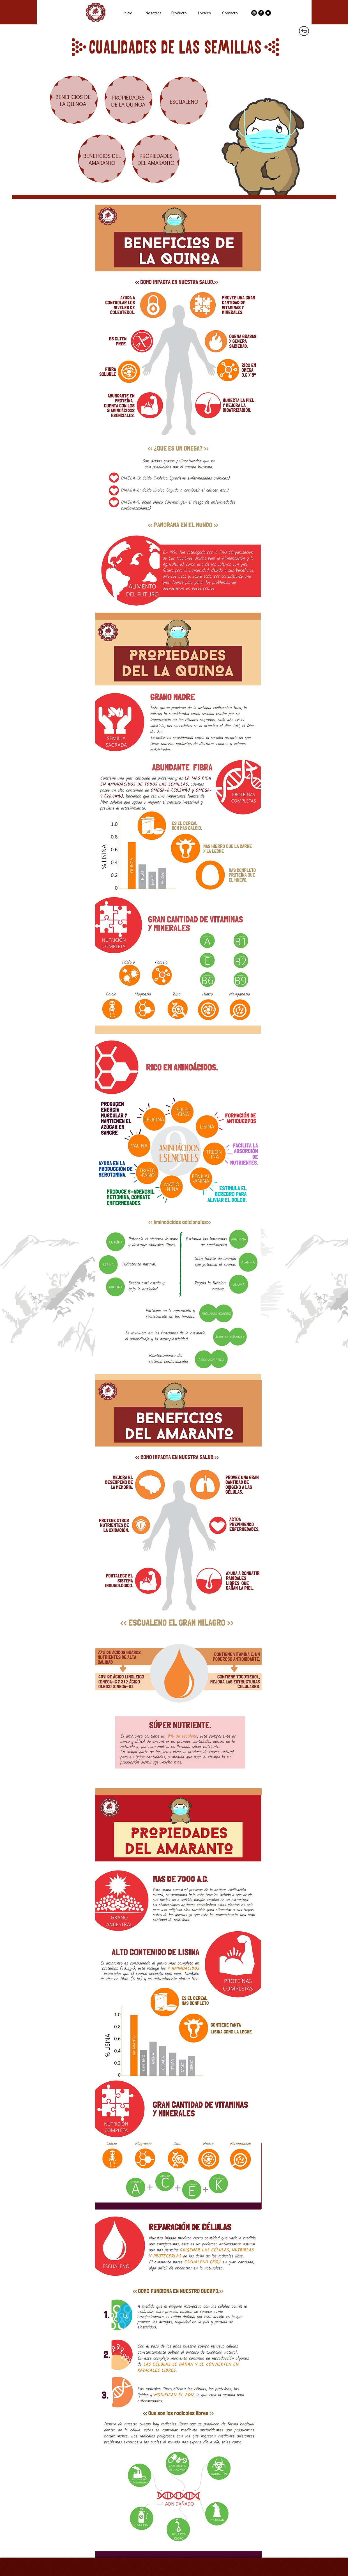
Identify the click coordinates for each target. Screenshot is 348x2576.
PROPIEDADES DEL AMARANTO (155, 159)
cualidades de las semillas (175, 46)
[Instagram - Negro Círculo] (254, 13)
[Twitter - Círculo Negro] (268, 13)
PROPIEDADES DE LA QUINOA (128, 101)
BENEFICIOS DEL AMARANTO (102, 159)
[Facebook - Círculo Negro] (261, 13)
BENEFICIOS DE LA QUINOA (73, 100)
